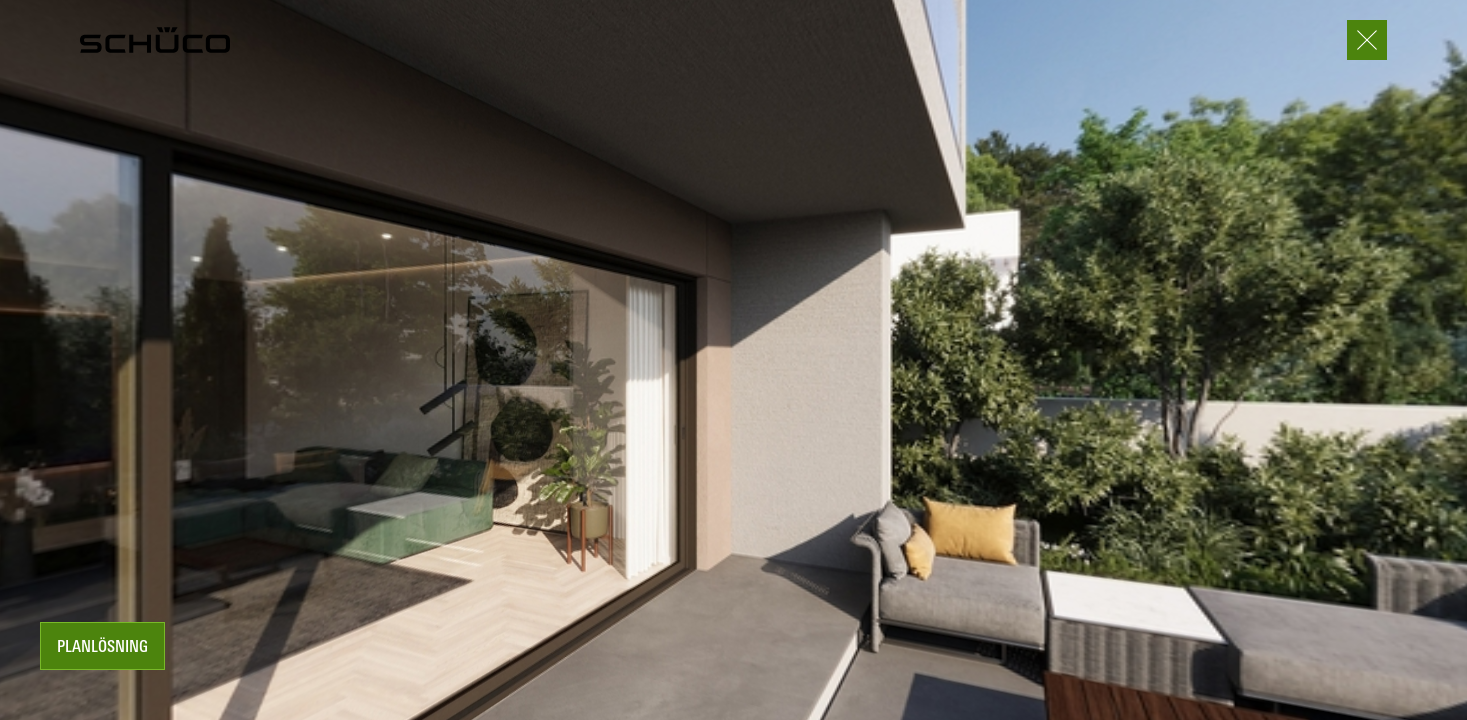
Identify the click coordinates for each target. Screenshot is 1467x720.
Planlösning (102, 648)
